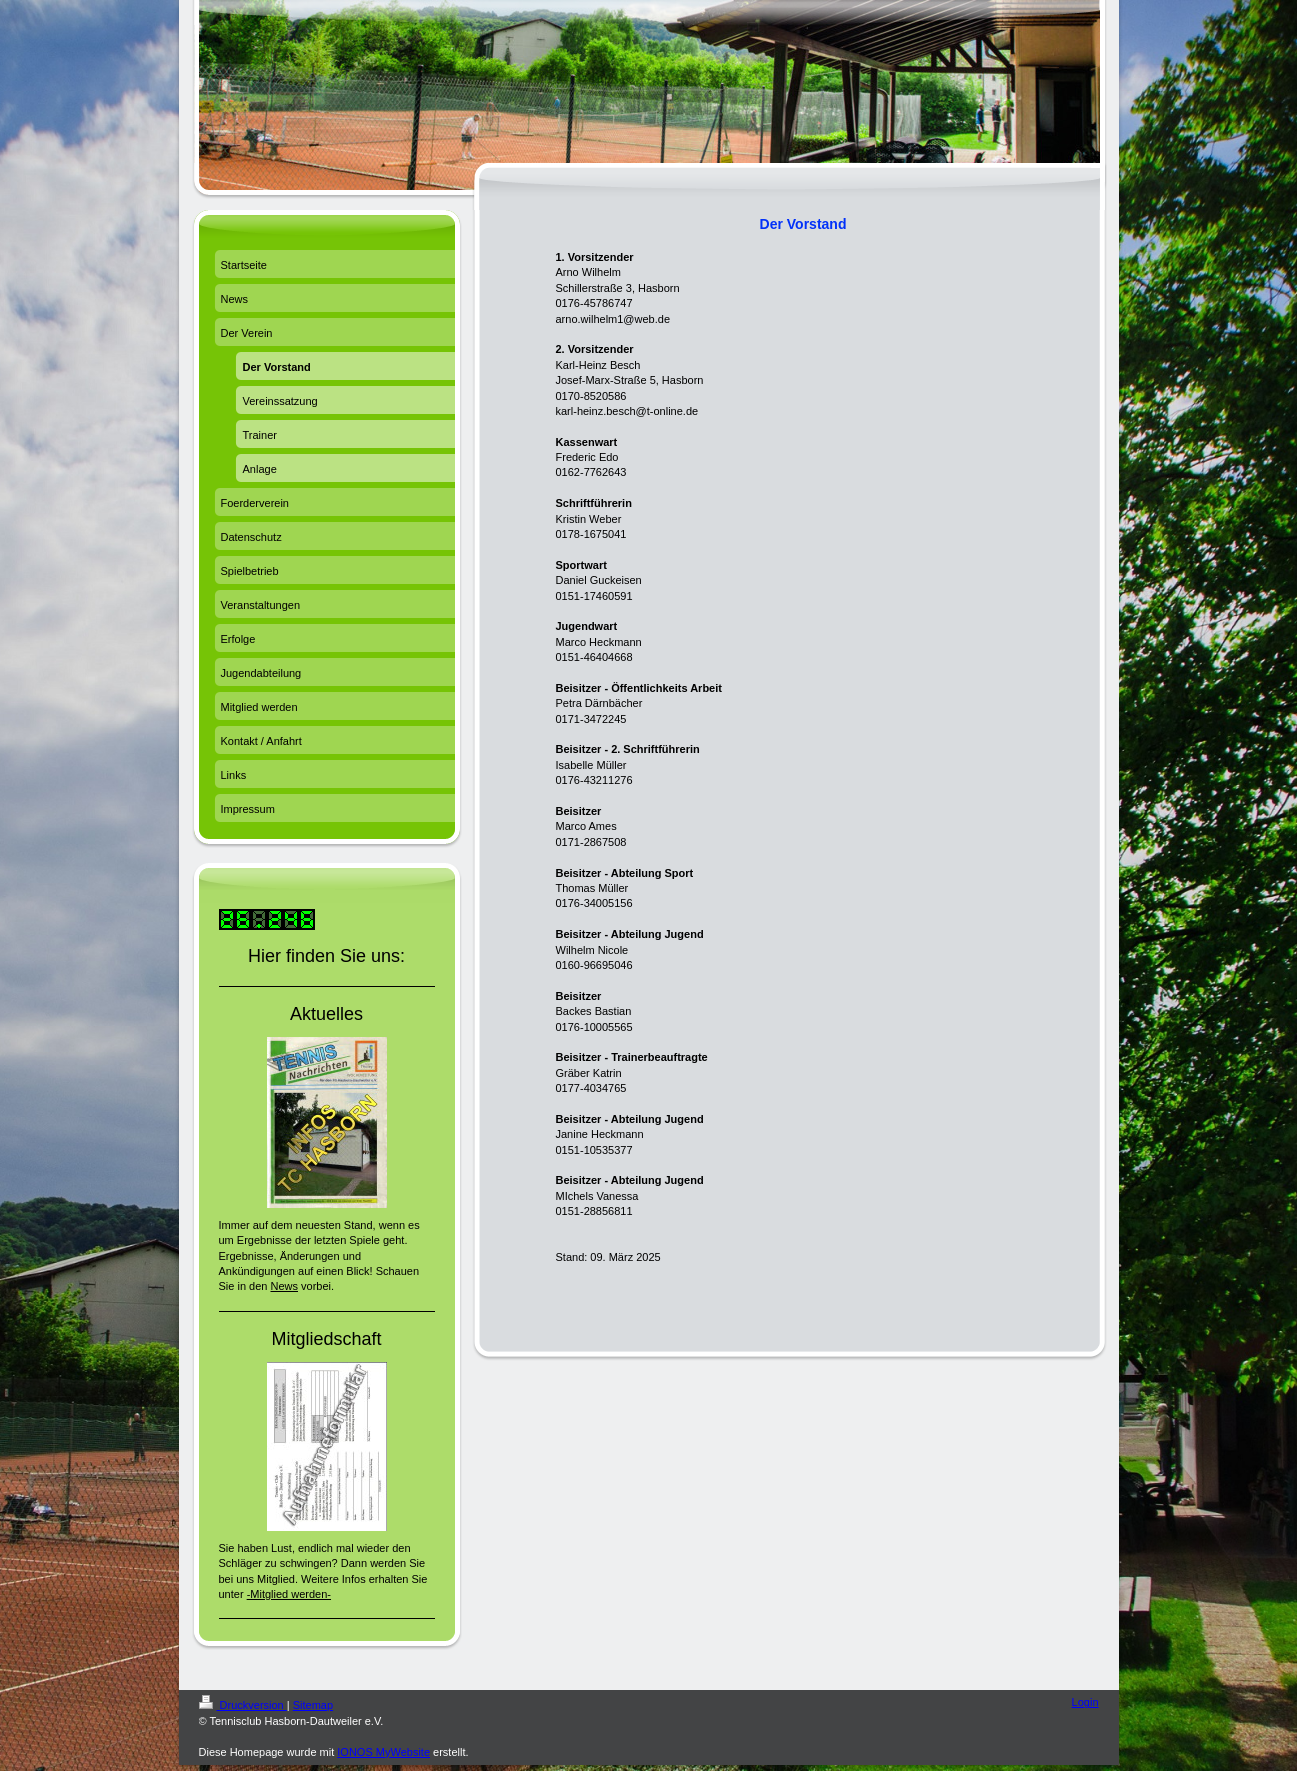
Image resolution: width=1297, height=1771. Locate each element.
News (284, 1286)
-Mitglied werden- (289, 1594)
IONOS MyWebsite (383, 1752)
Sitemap (313, 1705)
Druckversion (243, 1705)
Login (1085, 1702)
